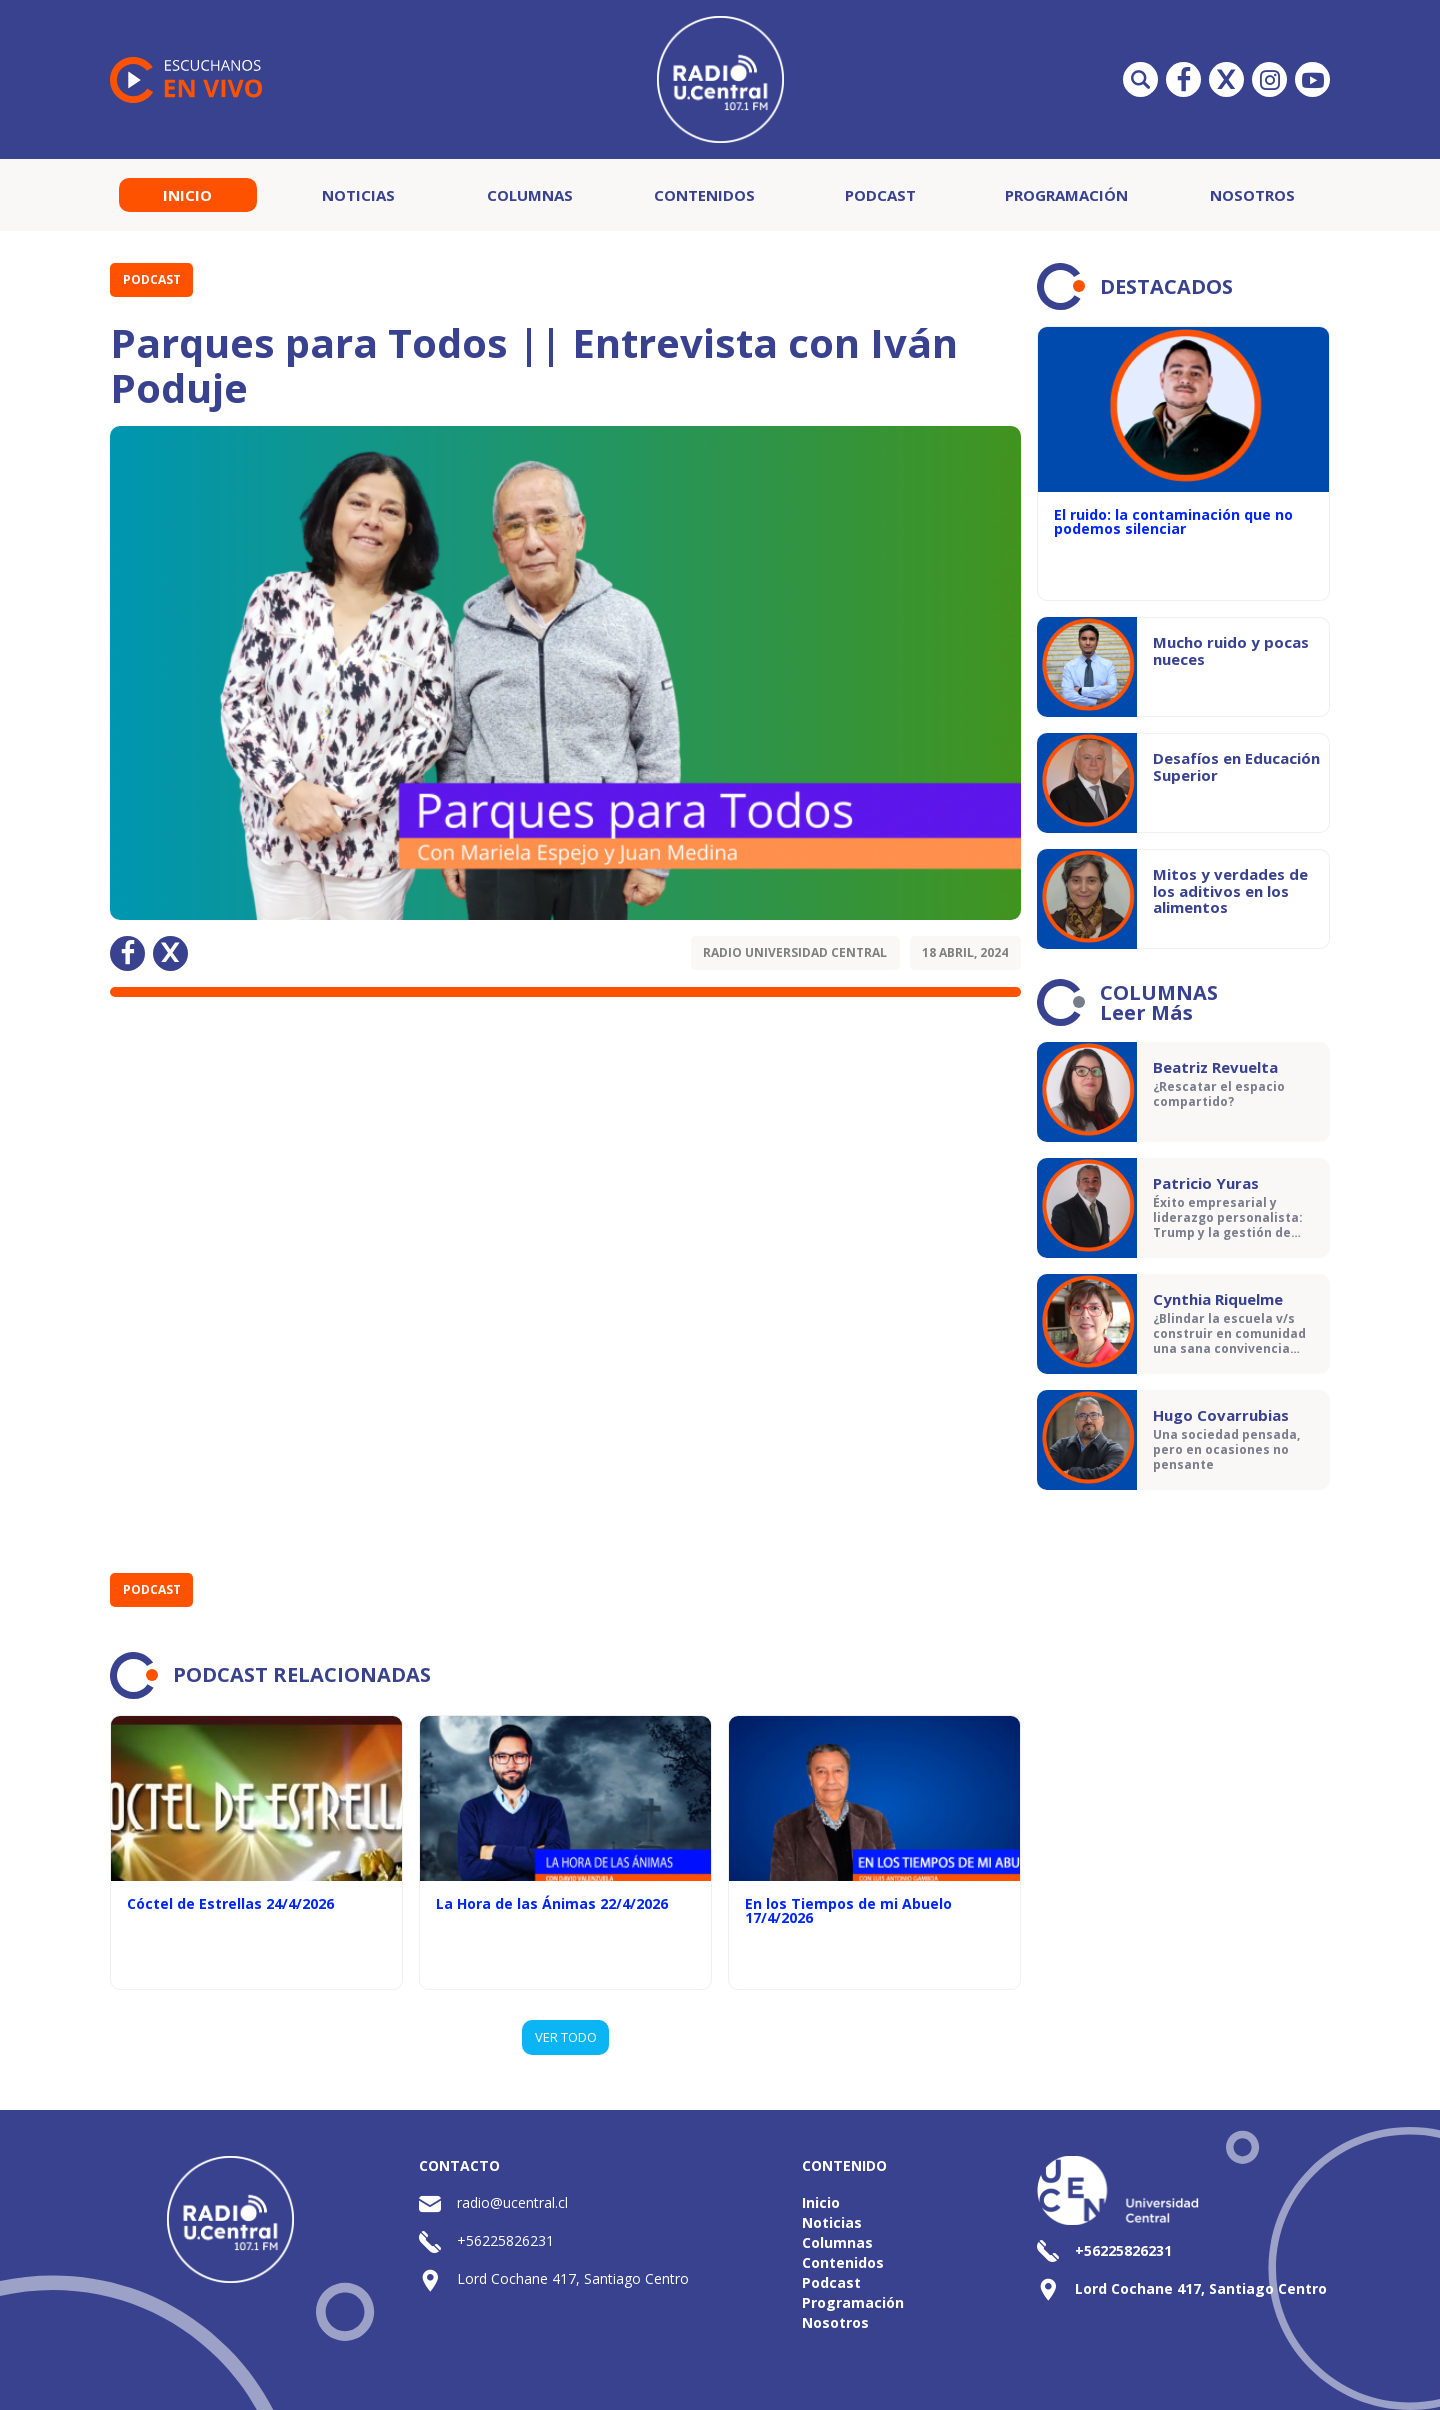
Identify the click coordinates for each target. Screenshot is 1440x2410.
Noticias (358, 195)
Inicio (187, 195)
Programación (1066, 195)
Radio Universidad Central (795, 952)
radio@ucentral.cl (512, 2202)
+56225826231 (505, 2240)
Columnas (530, 195)
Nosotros (1252, 195)
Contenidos (704, 195)
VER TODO (566, 2037)
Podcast (880, 195)
